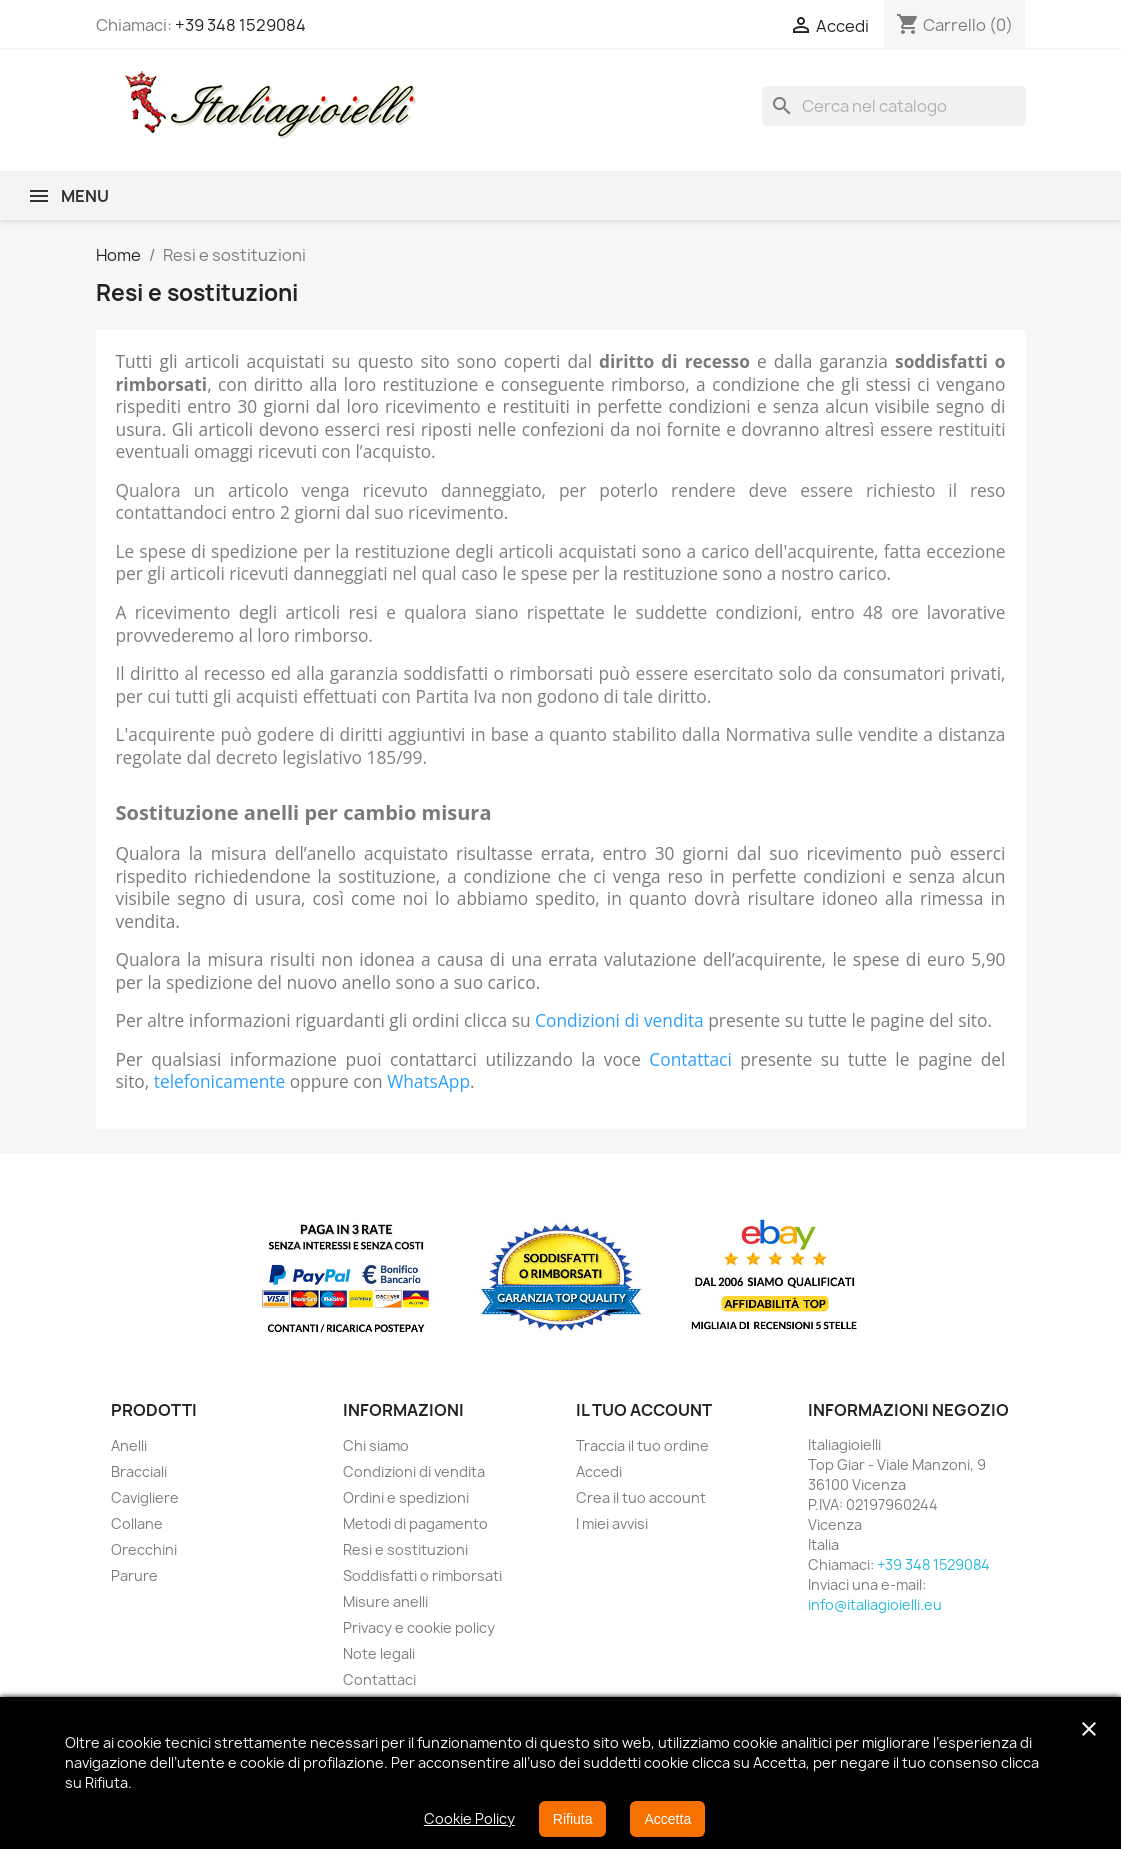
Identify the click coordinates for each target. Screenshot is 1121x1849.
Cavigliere (145, 1497)
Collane (137, 1523)
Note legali (379, 1653)
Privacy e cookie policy (419, 1627)
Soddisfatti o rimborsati (422, 1575)
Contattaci (690, 1059)
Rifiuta (573, 1819)
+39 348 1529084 (240, 25)
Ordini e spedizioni (406, 1497)
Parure (134, 1575)
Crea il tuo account (641, 1497)
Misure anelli (385, 1601)
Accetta (667, 1819)
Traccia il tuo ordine (642, 1445)
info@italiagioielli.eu (875, 1604)
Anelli (129, 1445)
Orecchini (144, 1549)
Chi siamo (376, 1445)
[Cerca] (894, 106)
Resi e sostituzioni (405, 1549)
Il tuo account (644, 1410)
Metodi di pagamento (415, 1523)
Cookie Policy (469, 1818)
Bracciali (139, 1471)
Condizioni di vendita (619, 1020)
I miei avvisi (612, 1523)
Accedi (599, 1471)
